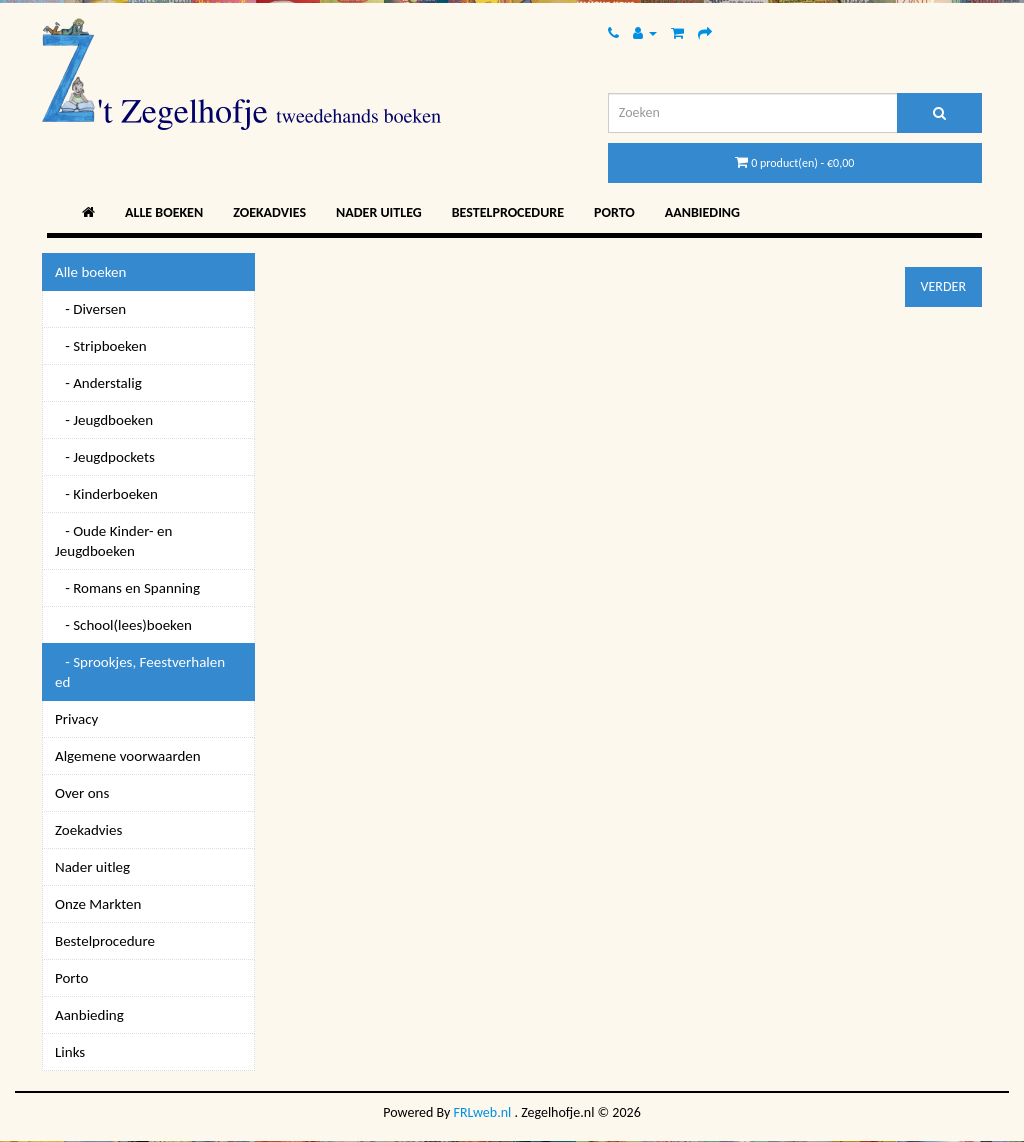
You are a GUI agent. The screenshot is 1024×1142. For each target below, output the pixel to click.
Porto (614, 212)
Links (70, 1052)
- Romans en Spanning (127, 588)
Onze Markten (98, 904)
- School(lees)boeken (123, 625)
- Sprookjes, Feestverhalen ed (140, 672)
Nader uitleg (379, 212)
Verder (943, 286)
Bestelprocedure (508, 212)
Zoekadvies (269, 212)
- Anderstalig (98, 383)
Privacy (76, 719)
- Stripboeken (101, 346)
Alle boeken (164, 212)
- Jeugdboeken (104, 420)
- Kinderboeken (106, 494)
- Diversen (90, 309)
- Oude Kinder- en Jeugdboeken (113, 541)
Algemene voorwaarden (128, 756)
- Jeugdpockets (105, 457)
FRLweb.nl (483, 1112)
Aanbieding (702, 212)
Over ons (82, 793)
